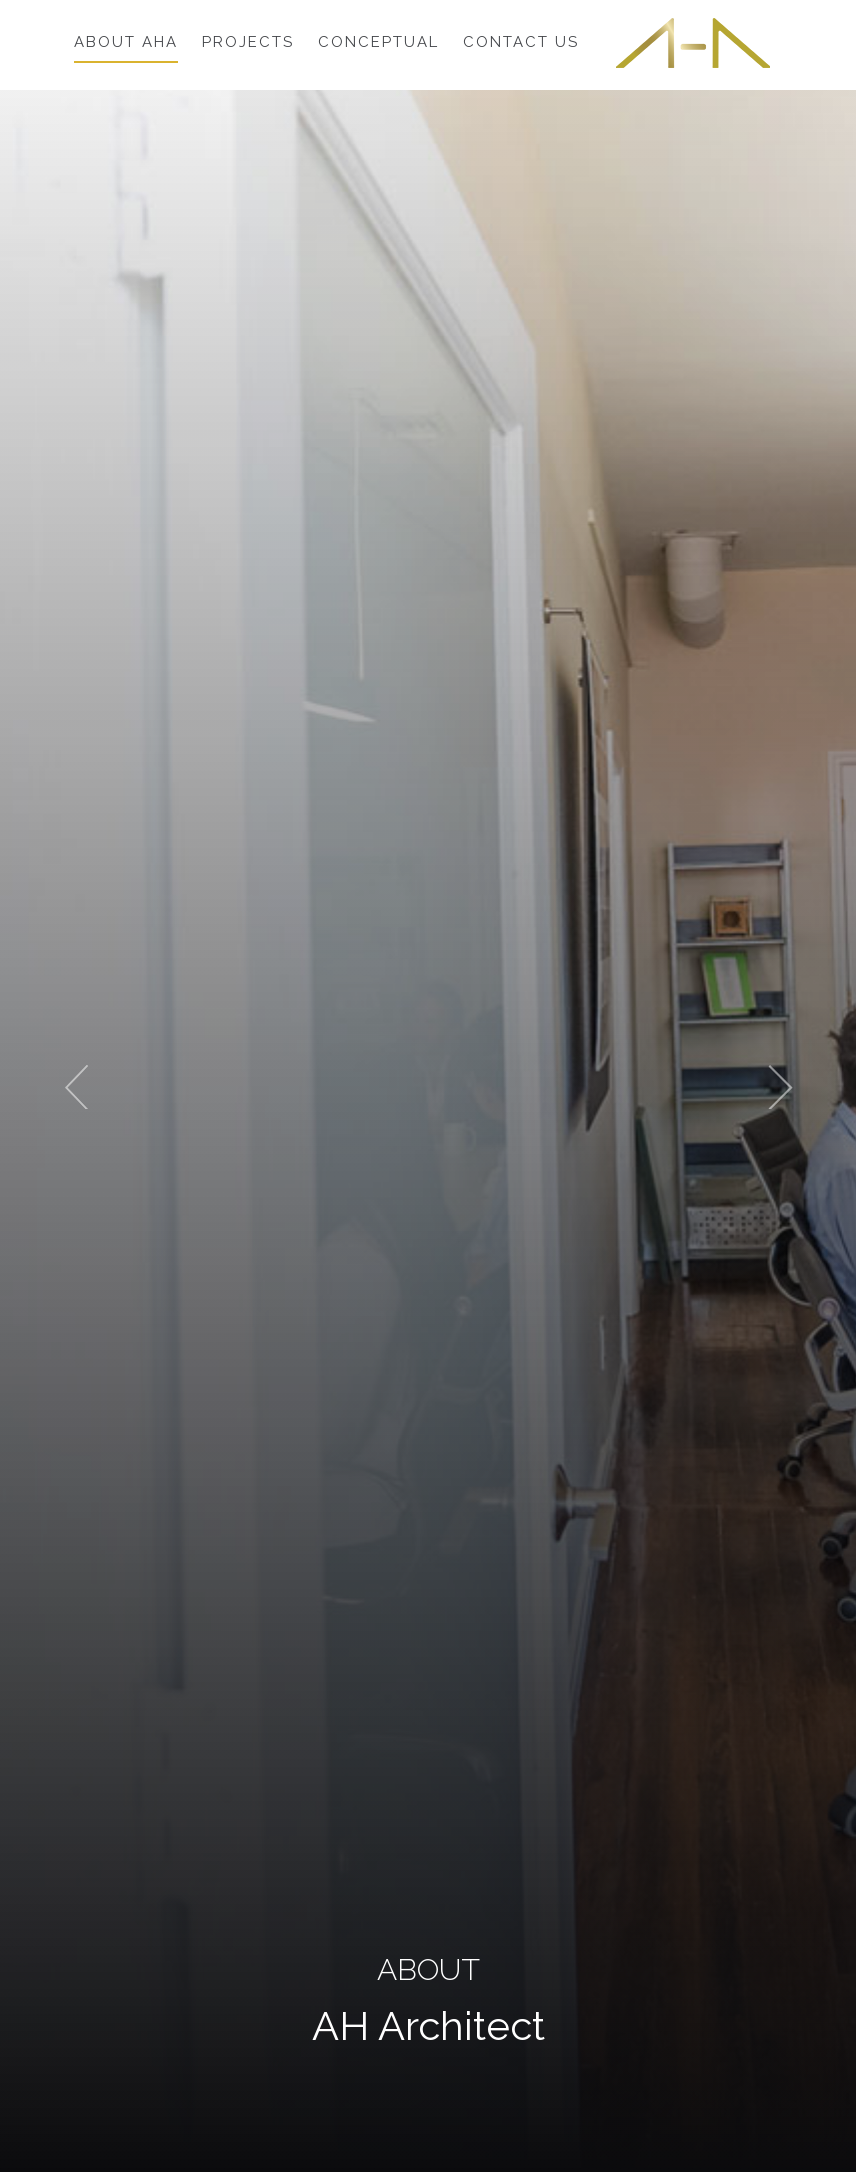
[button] (64, 1086)
